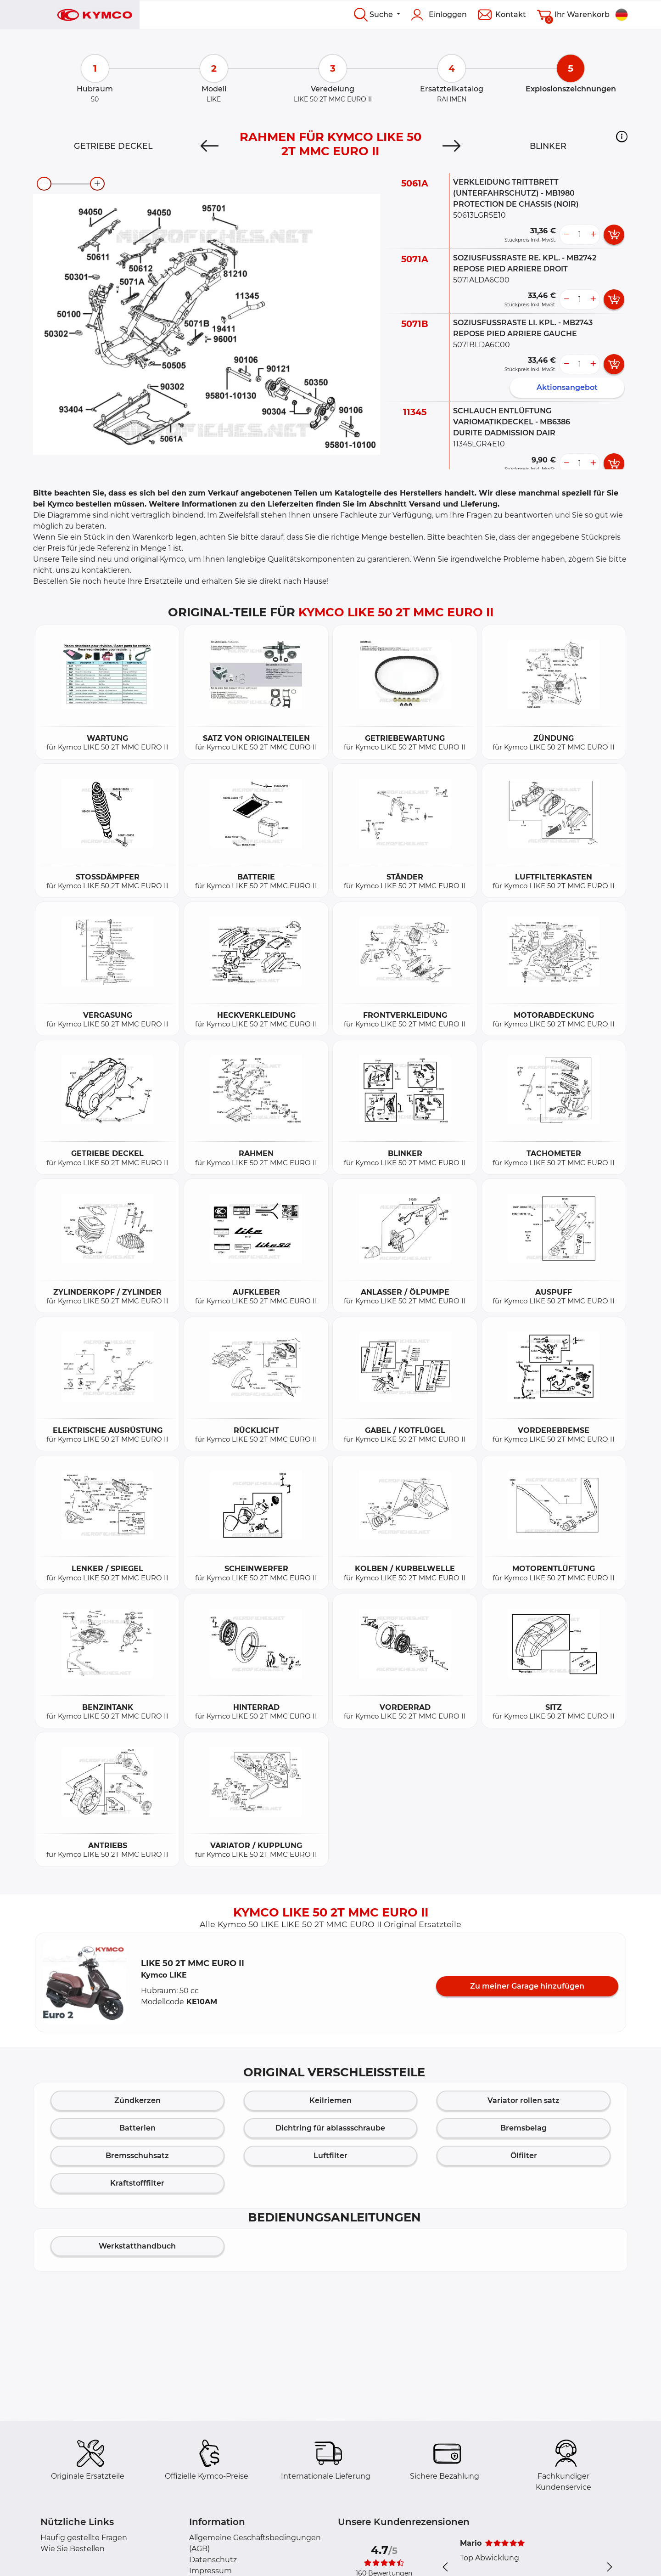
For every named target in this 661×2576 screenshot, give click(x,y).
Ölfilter (523, 2155)
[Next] (451, 146)
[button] (622, 136)
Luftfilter (330, 2155)
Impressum (210, 2570)
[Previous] (209, 146)
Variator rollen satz (523, 2100)
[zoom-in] (97, 184)
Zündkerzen (137, 2100)
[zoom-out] (44, 184)
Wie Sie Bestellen (72, 2548)
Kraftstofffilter (137, 2183)
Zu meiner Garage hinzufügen (527, 1986)
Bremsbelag (523, 2128)
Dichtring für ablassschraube (330, 2128)
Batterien (137, 2128)
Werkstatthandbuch (137, 2246)
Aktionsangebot (567, 387)
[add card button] (614, 235)
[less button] (566, 235)
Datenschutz (213, 2559)
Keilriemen (330, 2100)
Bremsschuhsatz (137, 2155)
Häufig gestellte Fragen (83, 2537)
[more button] (593, 235)
